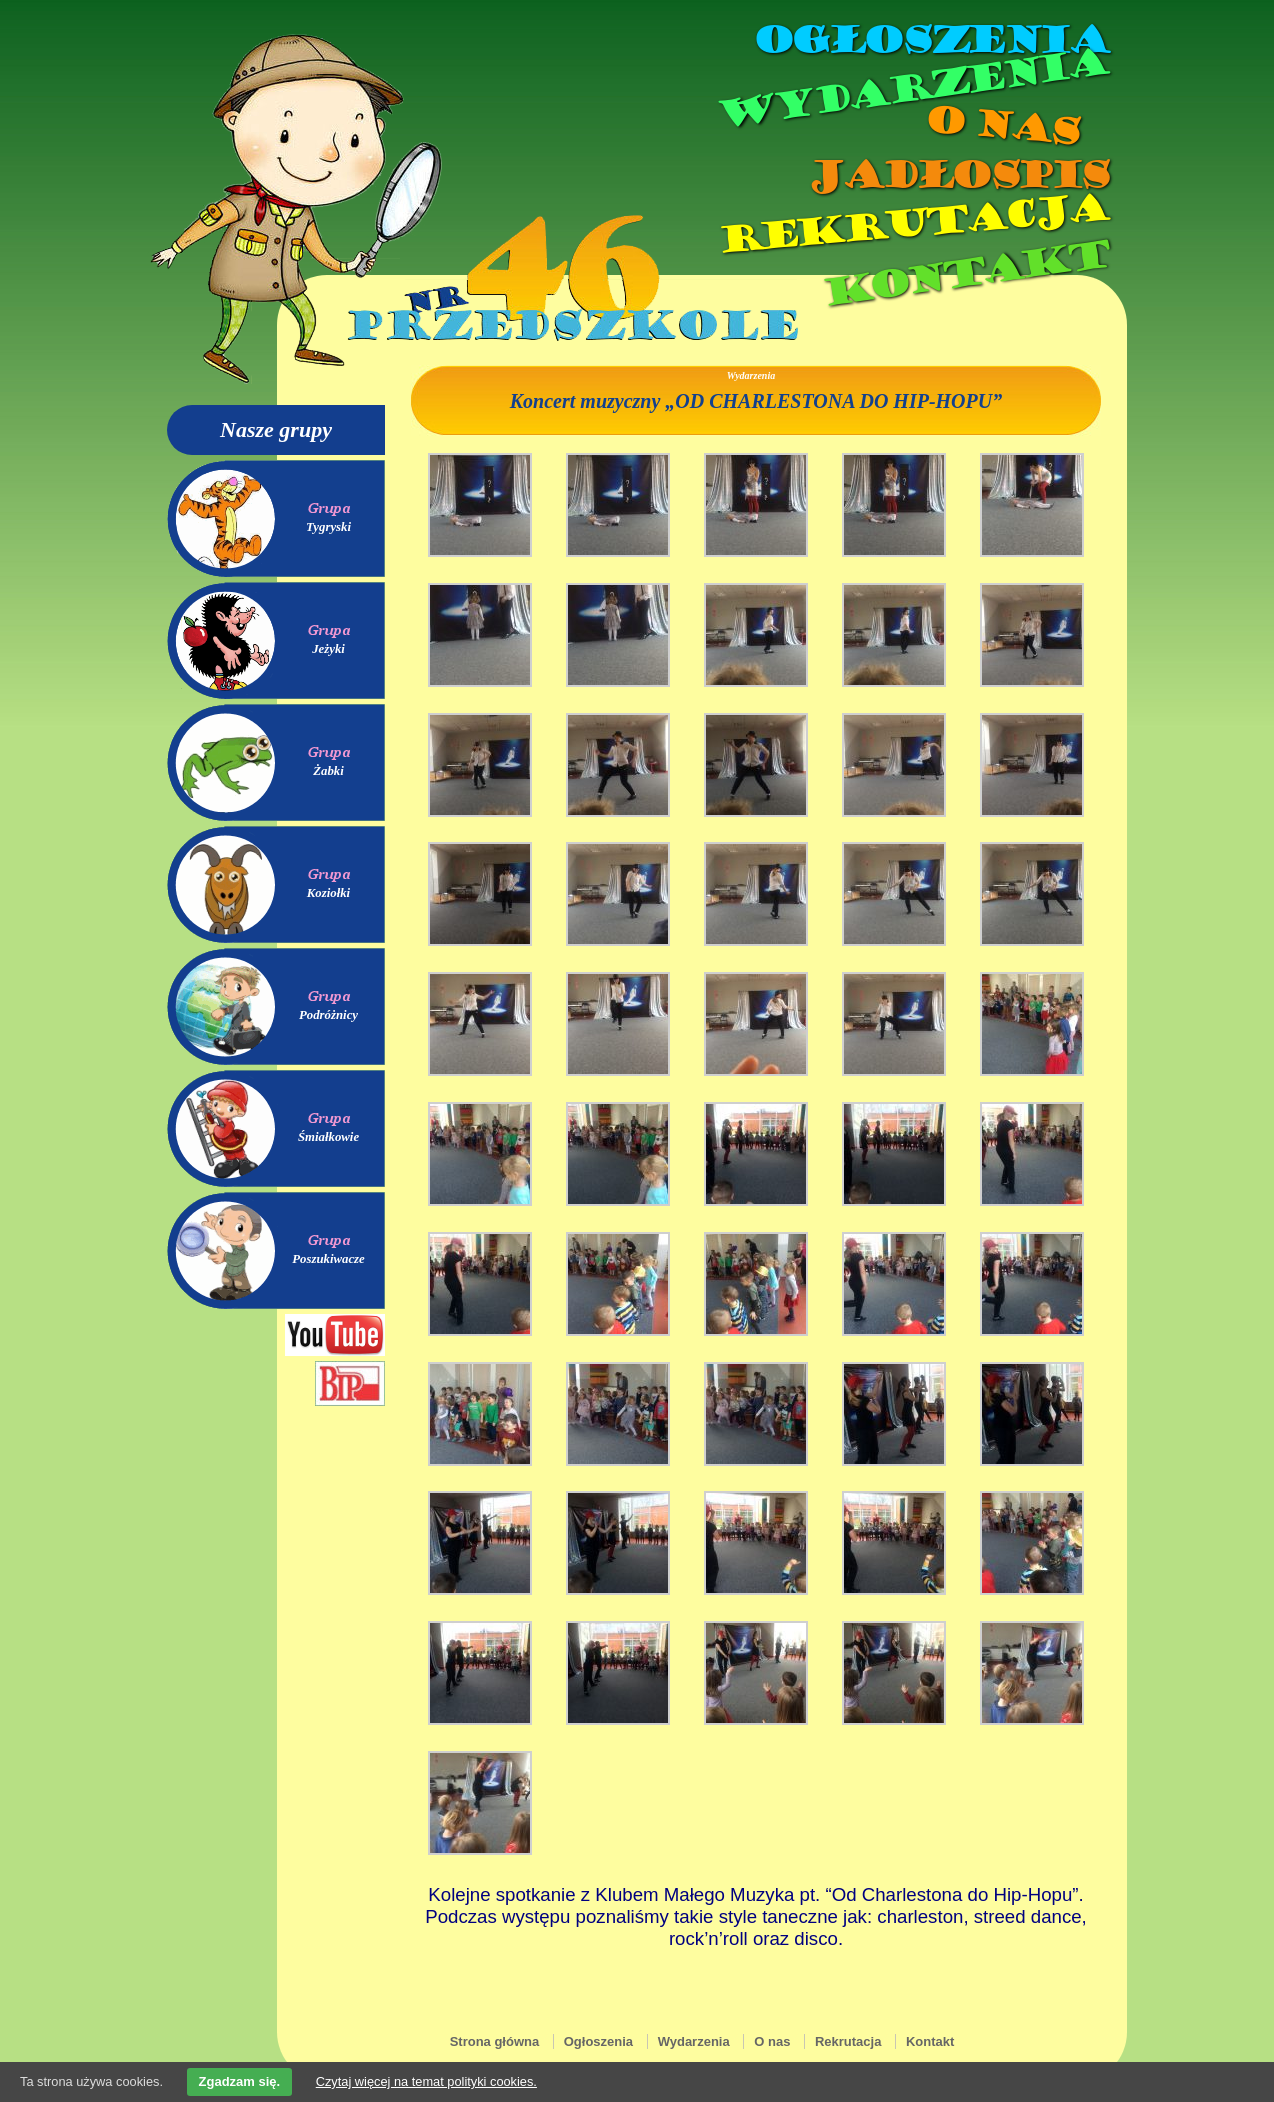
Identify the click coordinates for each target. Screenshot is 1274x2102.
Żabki (328, 771)
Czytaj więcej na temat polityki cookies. (426, 2081)
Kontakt (964, 273)
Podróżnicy (328, 1015)
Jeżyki (328, 649)
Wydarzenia (911, 89)
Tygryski (328, 527)
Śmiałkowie (328, 1137)
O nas (1001, 125)
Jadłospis (957, 175)
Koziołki (328, 893)
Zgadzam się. (240, 2081)
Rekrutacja (912, 224)
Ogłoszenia (930, 40)
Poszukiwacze (328, 1259)
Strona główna (495, 2041)
